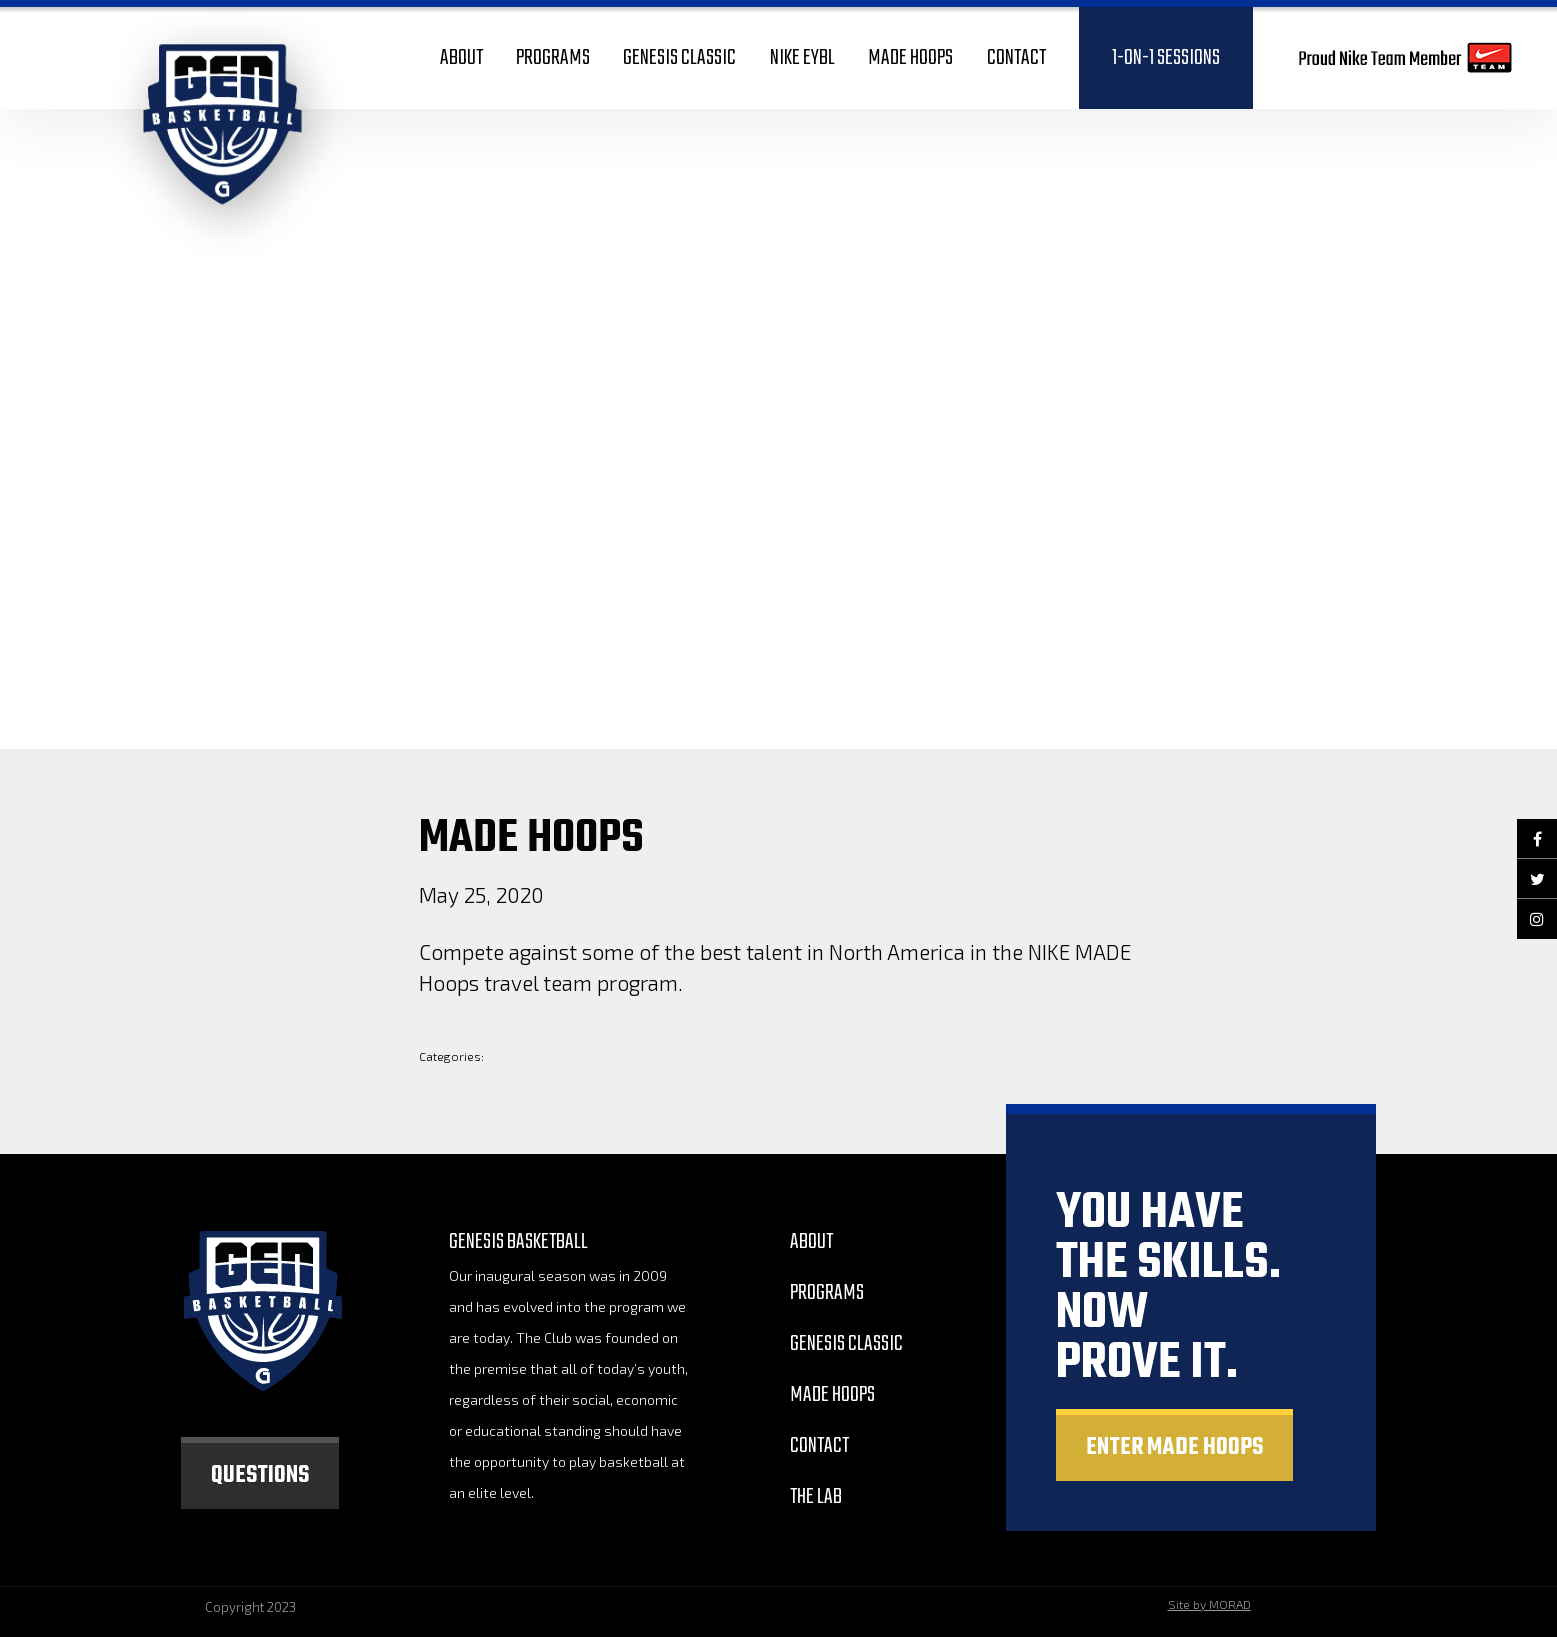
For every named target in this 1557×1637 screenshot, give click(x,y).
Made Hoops (832, 1395)
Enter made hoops (1174, 1448)
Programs (827, 1293)
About (811, 1242)
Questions (260, 1476)
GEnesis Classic (846, 1344)
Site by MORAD (1209, 1604)
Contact (819, 1446)
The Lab (816, 1497)
